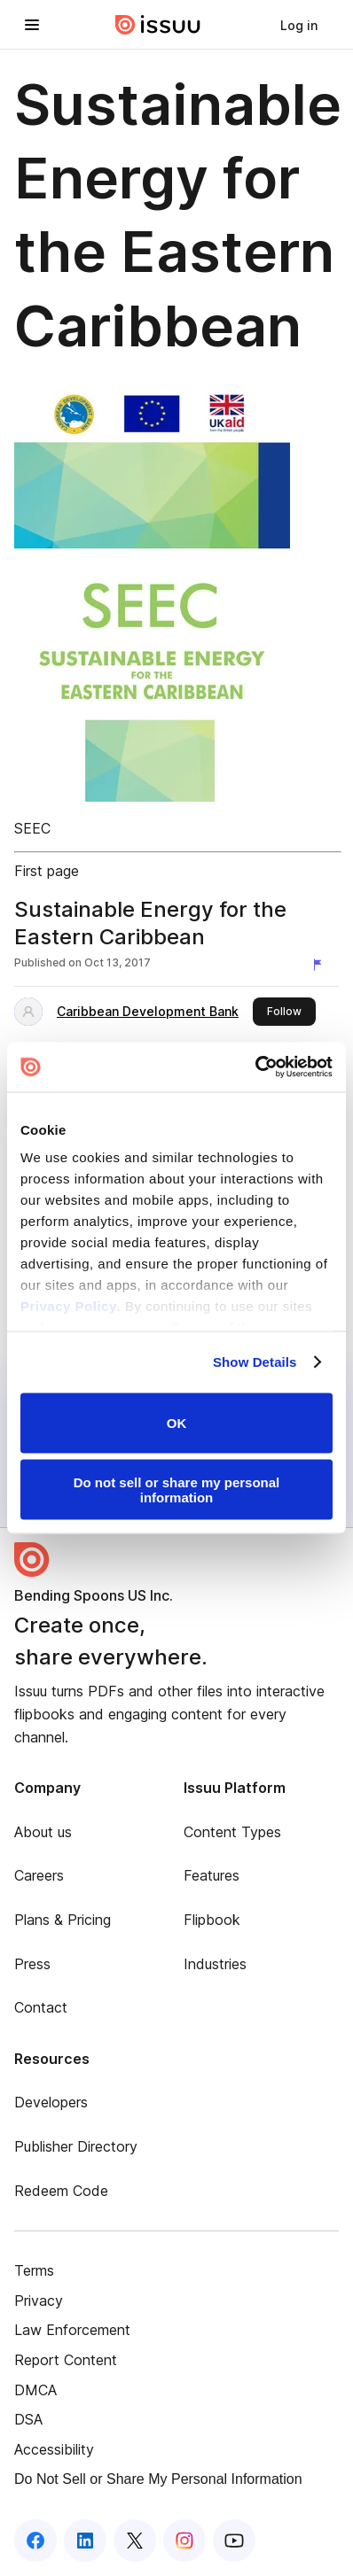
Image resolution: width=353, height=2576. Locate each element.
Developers (51, 2102)
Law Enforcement (72, 2330)
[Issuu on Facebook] (35, 2540)
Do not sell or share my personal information (177, 1490)
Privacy (38, 2300)
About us (43, 1832)
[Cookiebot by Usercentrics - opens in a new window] (255, 1067)
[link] (299, 25)
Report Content (65, 2360)
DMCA (35, 2390)
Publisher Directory (75, 2146)
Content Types (232, 1832)
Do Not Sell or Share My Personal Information (158, 2479)
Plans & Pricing (62, 1919)
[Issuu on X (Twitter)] (135, 2540)
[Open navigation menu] (32, 25)
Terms (34, 2270)
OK (177, 1423)
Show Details (255, 1361)
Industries (215, 1964)
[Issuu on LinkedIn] (85, 2540)
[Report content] (321, 964)
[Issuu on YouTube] (234, 2540)
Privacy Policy (68, 1306)
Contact (40, 2007)
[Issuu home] (158, 25)
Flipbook (212, 1919)
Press (32, 1964)
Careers (39, 1875)
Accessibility (54, 2449)
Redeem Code (61, 2191)
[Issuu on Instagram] (184, 2540)
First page (46, 871)
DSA (28, 2419)
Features (211, 1875)
